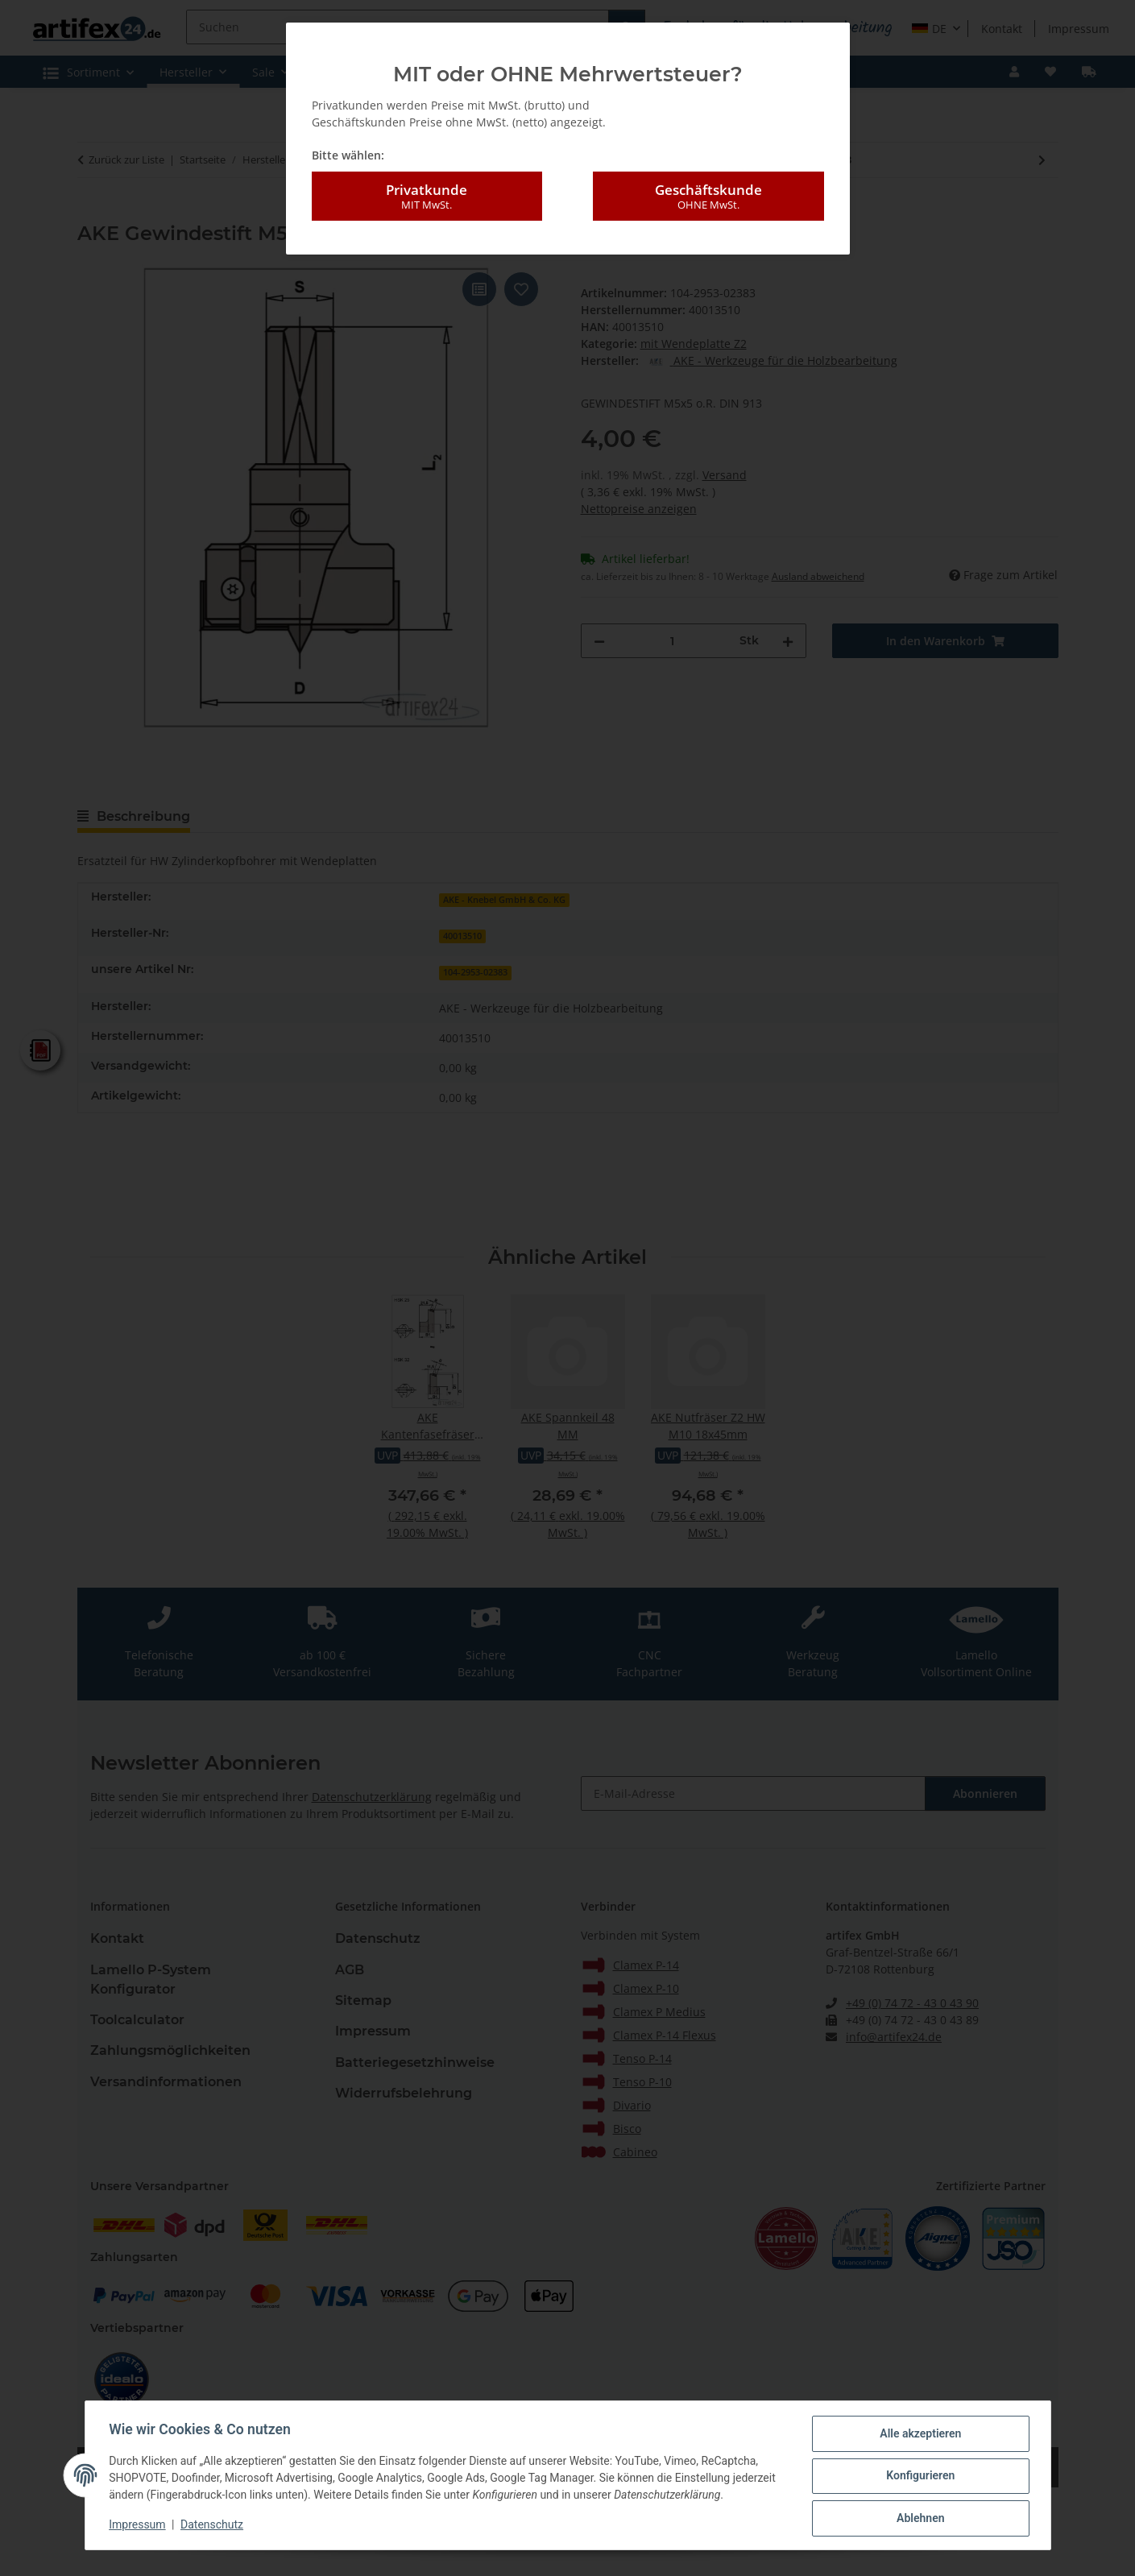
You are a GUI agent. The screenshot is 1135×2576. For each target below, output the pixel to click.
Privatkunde (427, 196)
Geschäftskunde (708, 196)
